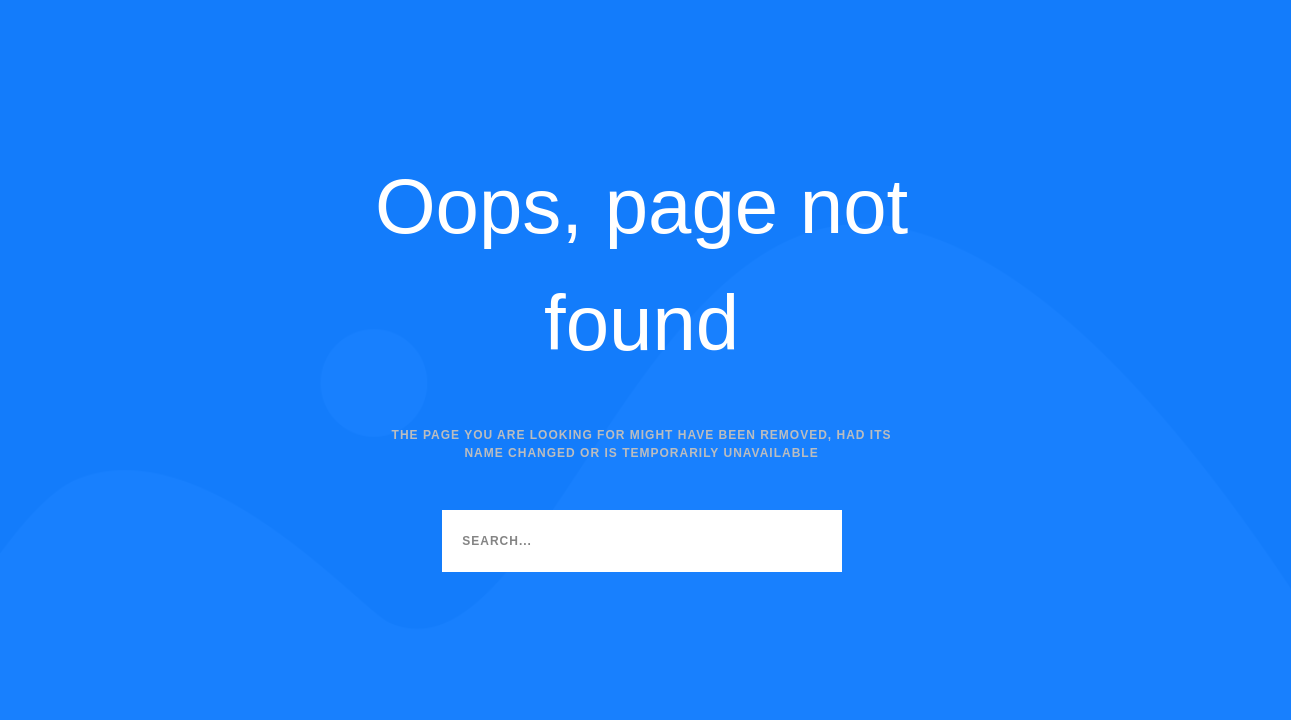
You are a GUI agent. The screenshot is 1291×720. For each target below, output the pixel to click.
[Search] (811, 541)
